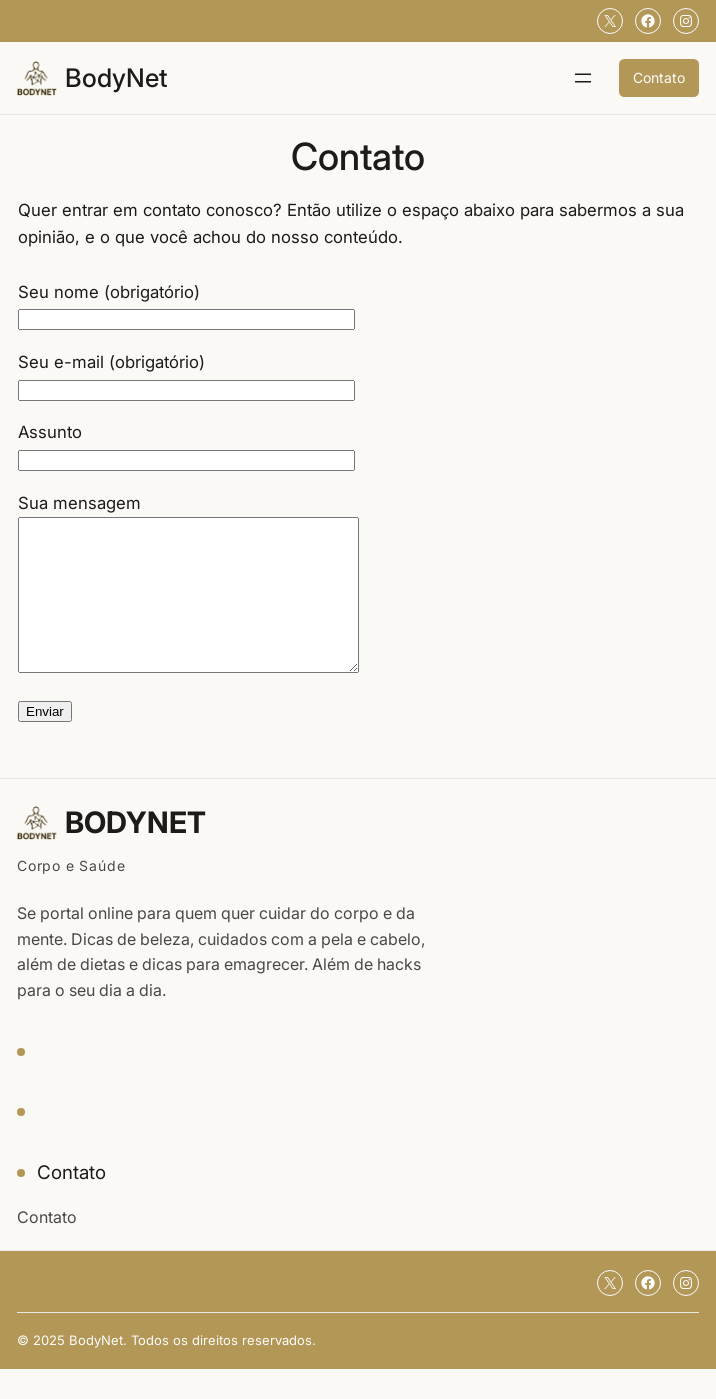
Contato (659, 77)
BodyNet (116, 77)
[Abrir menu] (583, 78)
